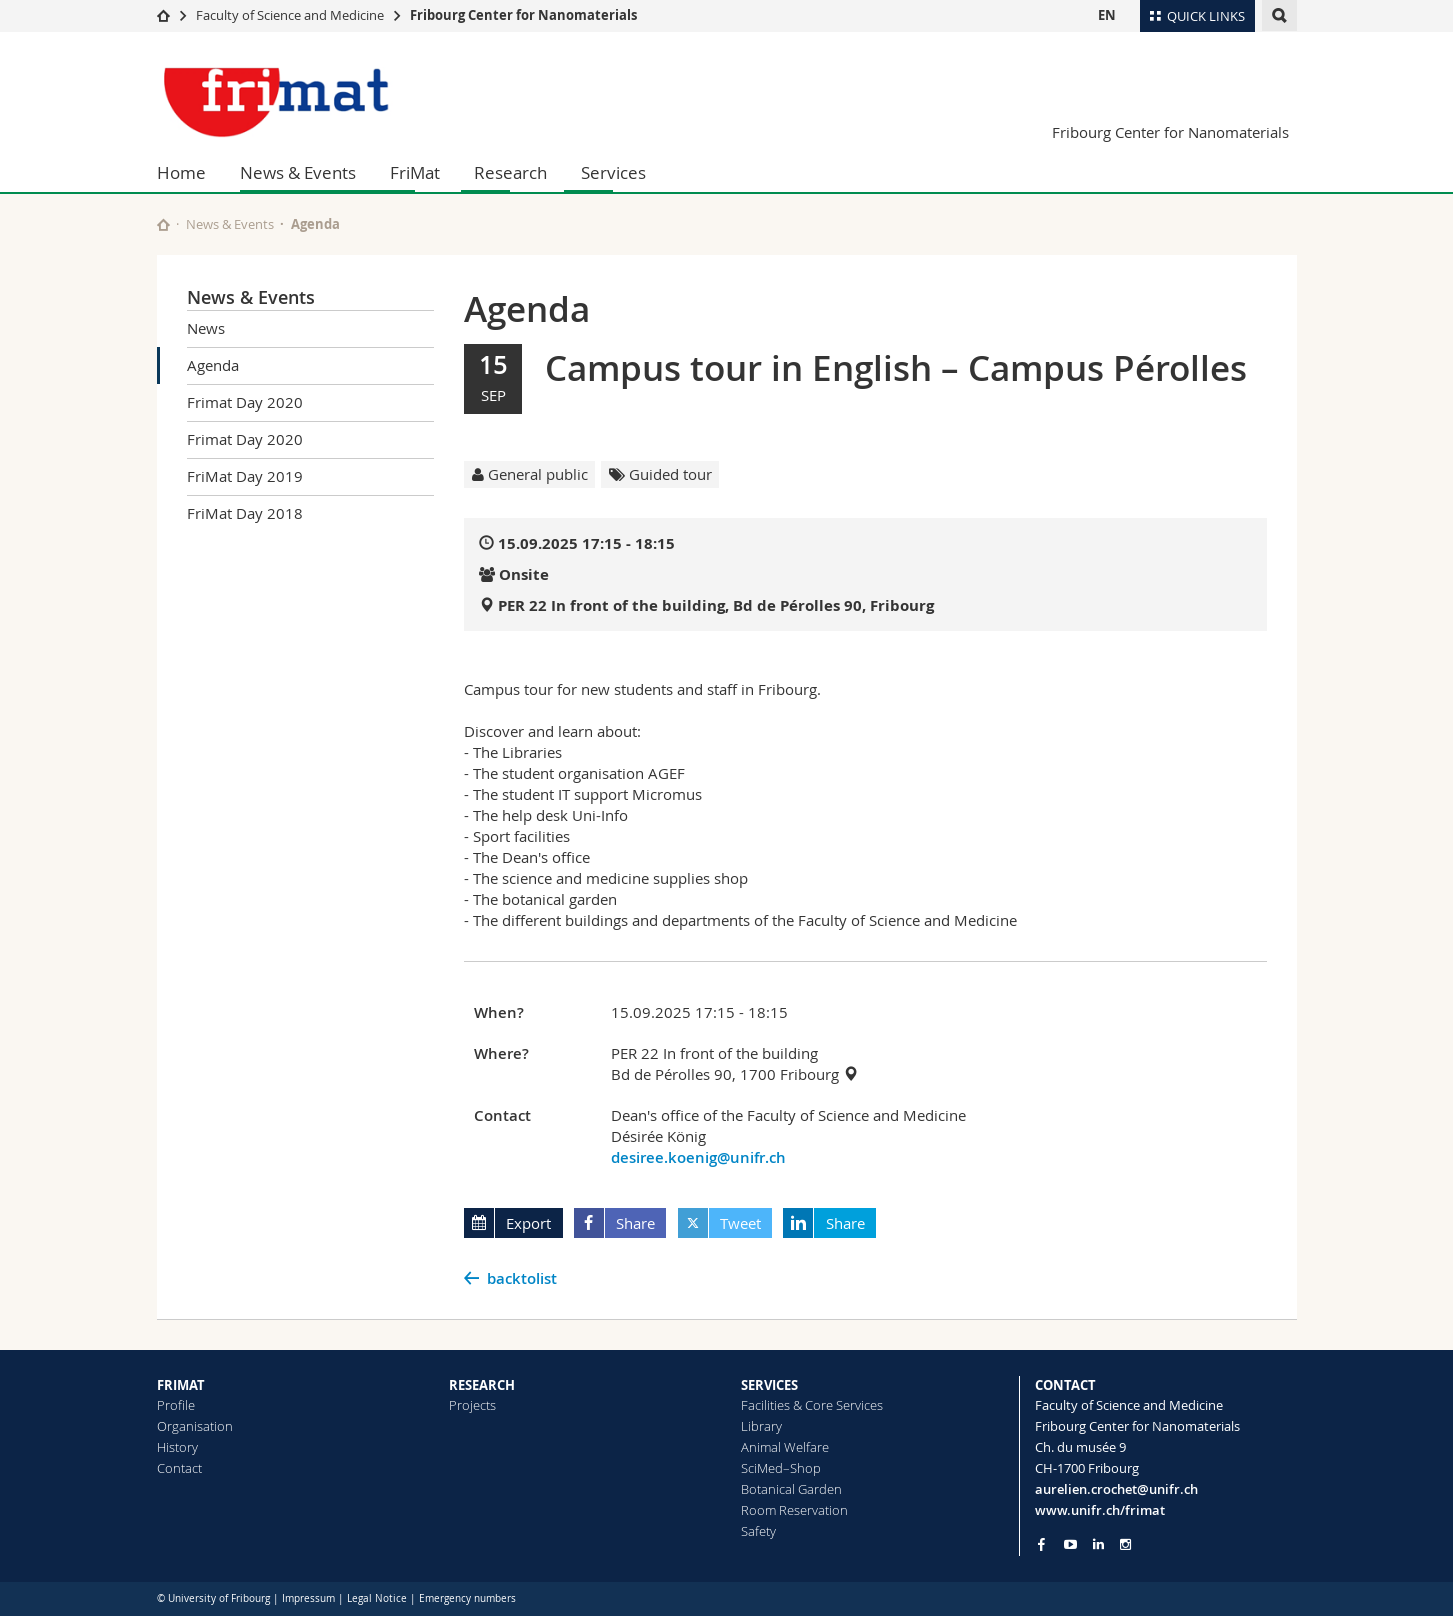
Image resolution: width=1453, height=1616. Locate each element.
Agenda (213, 365)
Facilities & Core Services (812, 1405)
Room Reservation (794, 1510)
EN (1107, 15)
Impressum (308, 1598)
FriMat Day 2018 (245, 513)
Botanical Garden (791, 1489)
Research (510, 172)
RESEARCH (482, 1385)
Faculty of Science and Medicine (290, 15)
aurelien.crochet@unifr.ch (1116, 1489)
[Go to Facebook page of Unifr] (1041, 1544)
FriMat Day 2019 (245, 476)
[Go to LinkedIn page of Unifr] (1098, 1544)
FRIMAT (181, 1385)
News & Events (298, 172)
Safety (758, 1531)
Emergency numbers (467, 1598)
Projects (472, 1405)
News (206, 328)
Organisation (195, 1426)
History (177, 1447)
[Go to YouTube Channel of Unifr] (1070, 1544)
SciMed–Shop (781, 1468)
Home (181, 172)
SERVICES (769, 1385)
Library (761, 1426)
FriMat (415, 172)
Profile (176, 1405)
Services (613, 172)
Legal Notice (377, 1598)
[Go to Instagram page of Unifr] (1125, 1544)
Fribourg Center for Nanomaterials (523, 15)
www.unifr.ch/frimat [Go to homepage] (1100, 1510)
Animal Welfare (785, 1447)
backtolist (522, 1278)
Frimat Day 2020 (245, 402)
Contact (179, 1468)
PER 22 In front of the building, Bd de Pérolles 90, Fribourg (716, 605)
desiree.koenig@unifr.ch (698, 1157)
